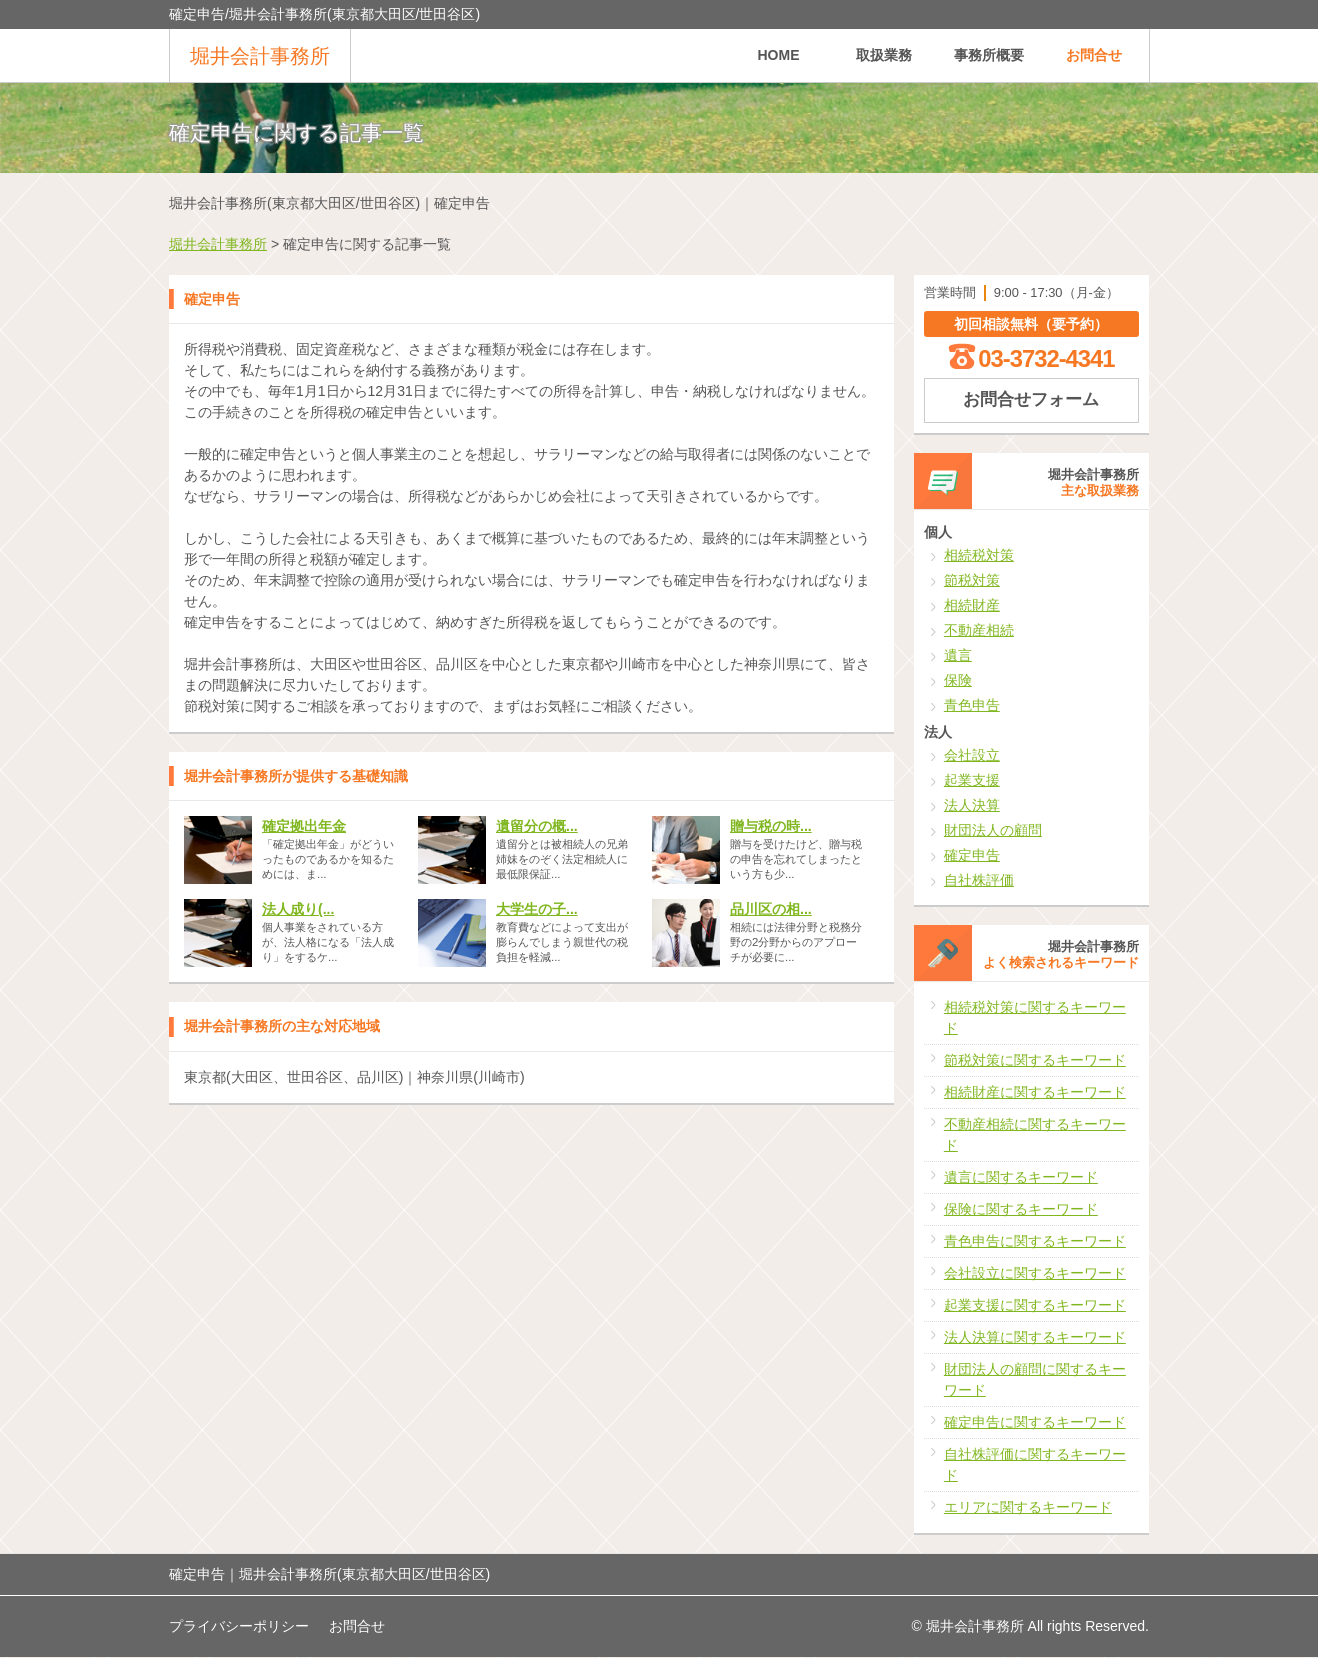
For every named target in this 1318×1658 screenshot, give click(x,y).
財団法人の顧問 (993, 830)
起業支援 (972, 780)
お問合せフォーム (1031, 399)
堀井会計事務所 (260, 56)
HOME (779, 55)
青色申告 (972, 705)
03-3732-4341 (1046, 358)
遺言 (958, 655)
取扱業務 (884, 55)
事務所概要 (989, 55)
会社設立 (972, 755)
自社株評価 (979, 880)
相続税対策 (979, 555)
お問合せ (1094, 55)
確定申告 (972, 855)
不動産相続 (979, 630)
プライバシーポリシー (239, 1626)
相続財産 (972, 605)
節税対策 (972, 580)
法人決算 (972, 805)
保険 (958, 680)
